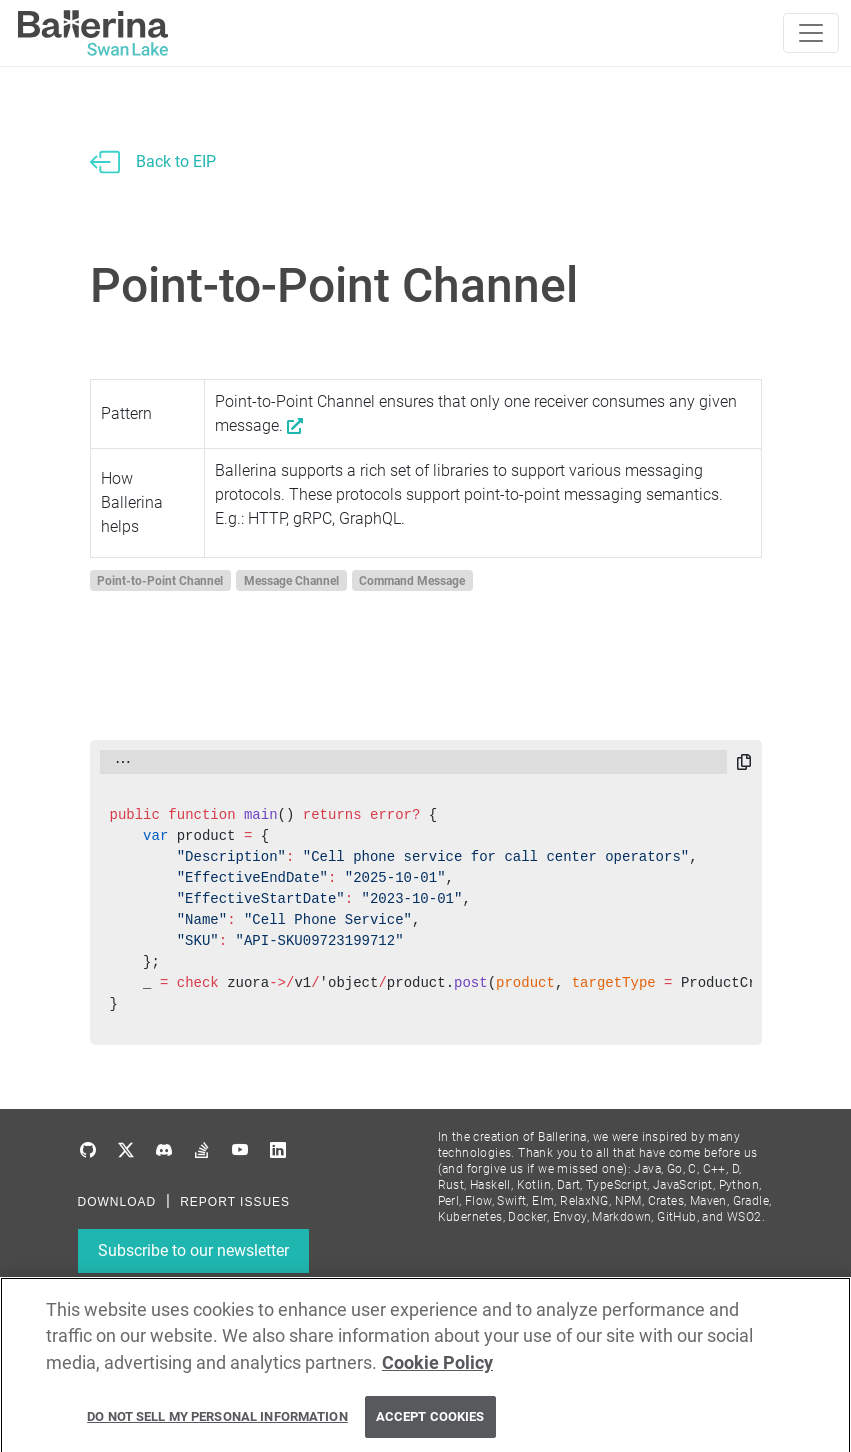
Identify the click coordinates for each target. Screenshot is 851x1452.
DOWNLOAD (117, 1202)
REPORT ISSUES (235, 1202)
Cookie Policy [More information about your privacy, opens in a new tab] (437, 1369)
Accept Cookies (430, 1423)
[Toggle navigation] (811, 33)
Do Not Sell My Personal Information (217, 1423)
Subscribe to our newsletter (193, 1250)
